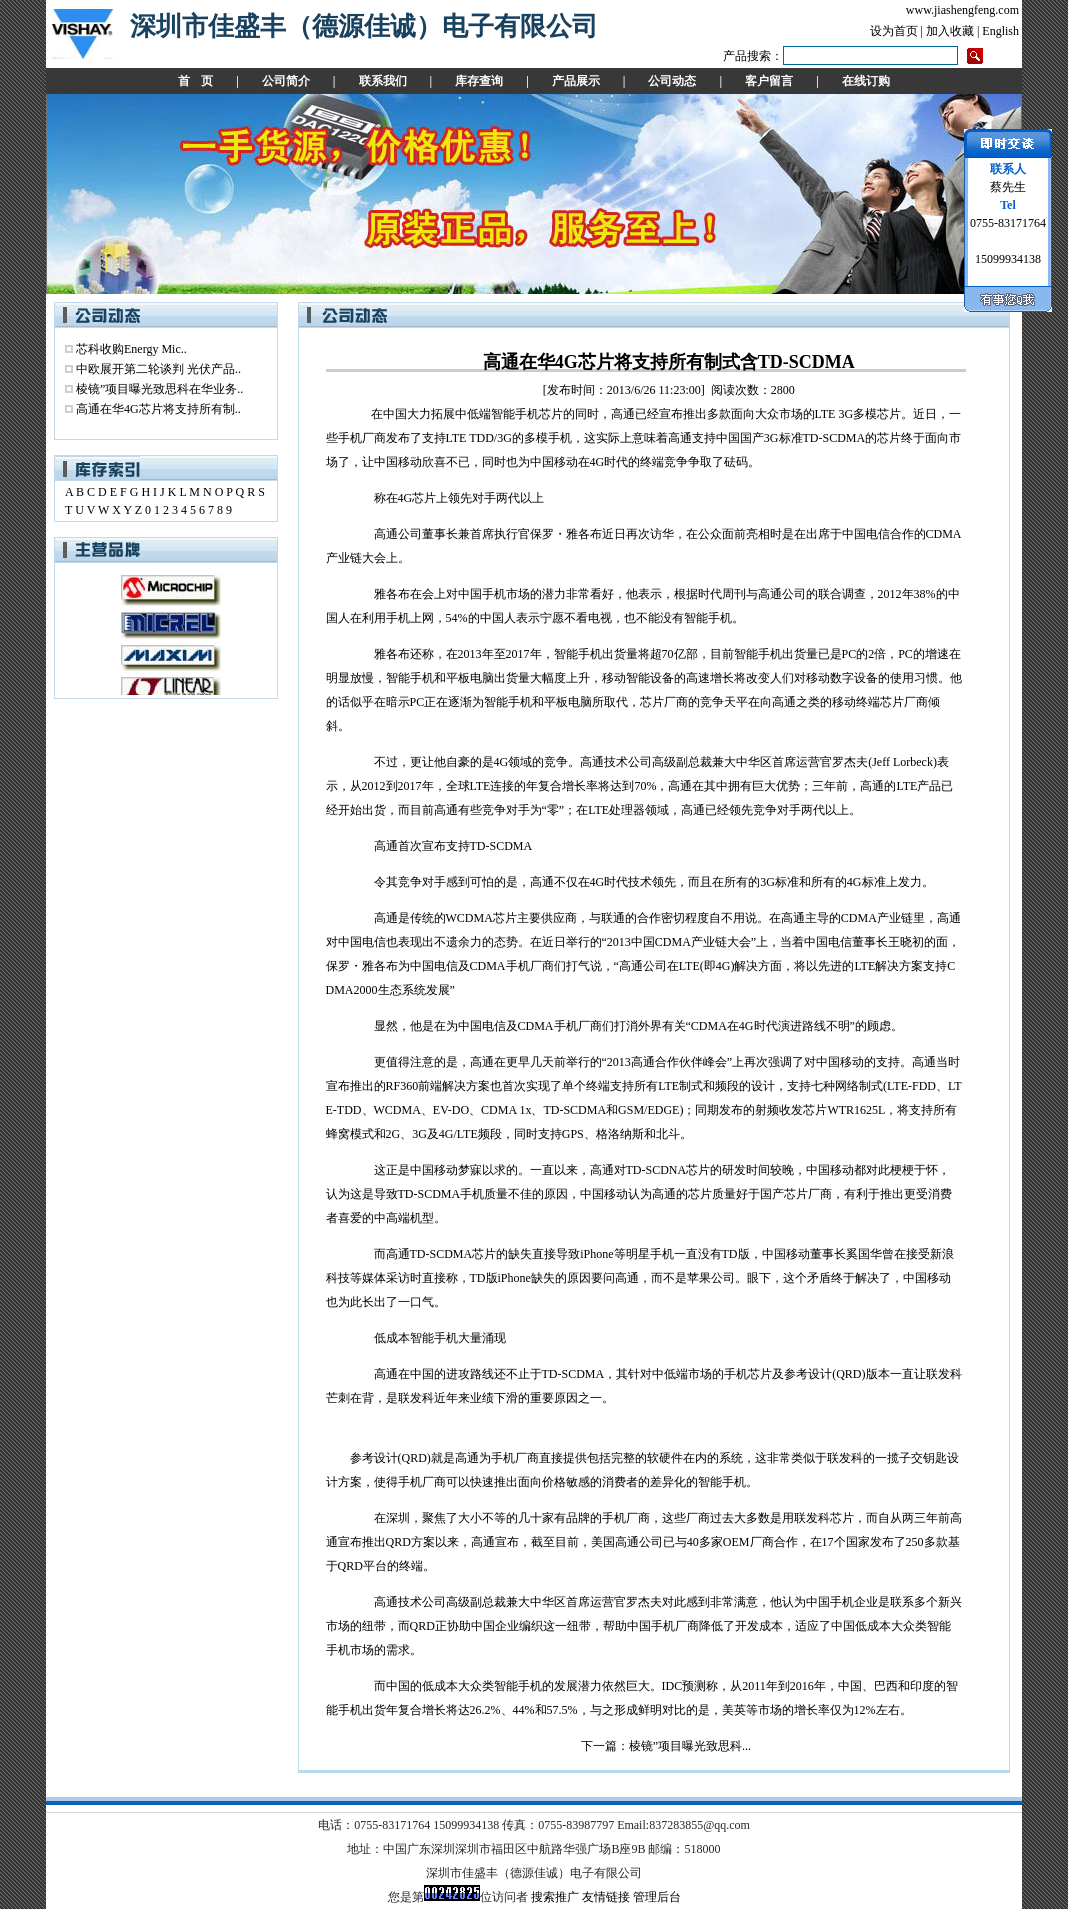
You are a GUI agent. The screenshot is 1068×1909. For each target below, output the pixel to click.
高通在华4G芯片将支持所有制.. (158, 409)
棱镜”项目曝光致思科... (690, 1746)
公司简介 (286, 81)
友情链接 (606, 1897)
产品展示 (576, 81)
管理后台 (657, 1897)
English (1000, 31)
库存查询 (479, 81)
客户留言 (769, 81)
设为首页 (894, 31)
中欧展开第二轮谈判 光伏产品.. (158, 369)
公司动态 (672, 81)
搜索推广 (555, 1897)
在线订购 (866, 81)
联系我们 (383, 81)
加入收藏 (950, 31)
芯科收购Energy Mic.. (131, 349)
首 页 (195, 81)
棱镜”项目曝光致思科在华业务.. (159, 389)
